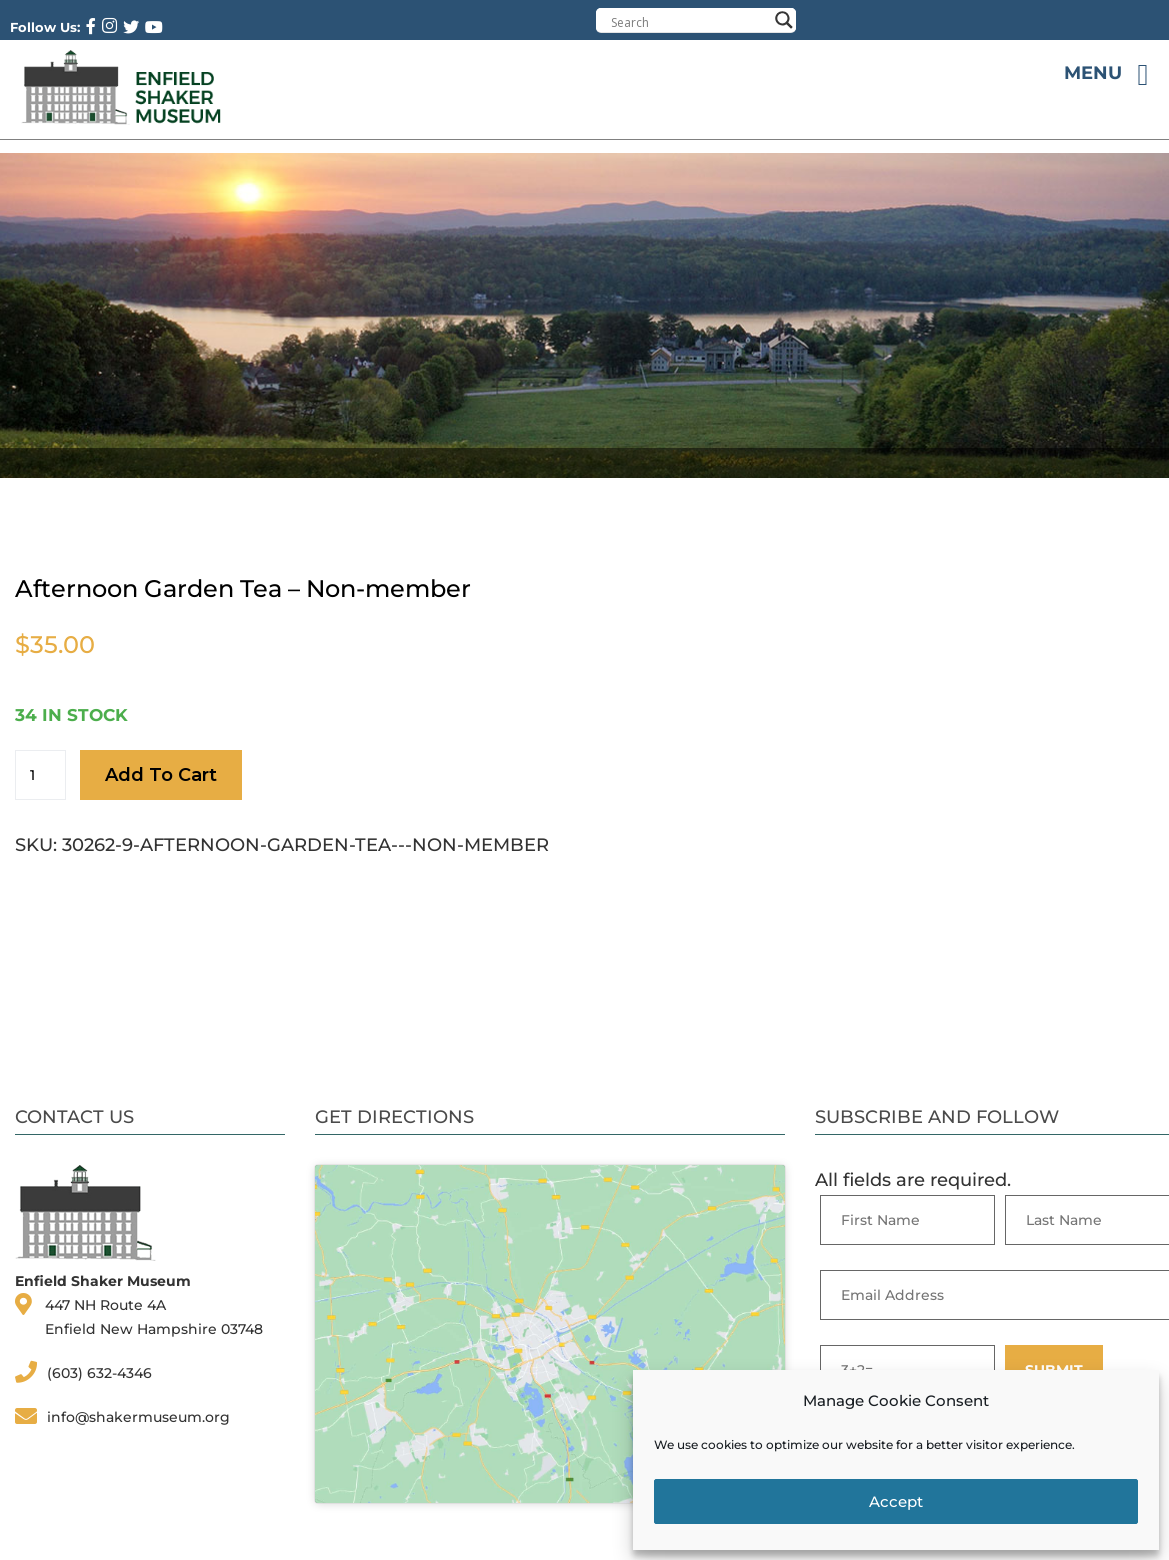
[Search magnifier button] (784, 20)
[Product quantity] (40, 775)
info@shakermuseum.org (138, 1417)
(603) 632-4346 (99, 1373)
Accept (896, 1501)
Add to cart (161, 775)
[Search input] (689, 22)
